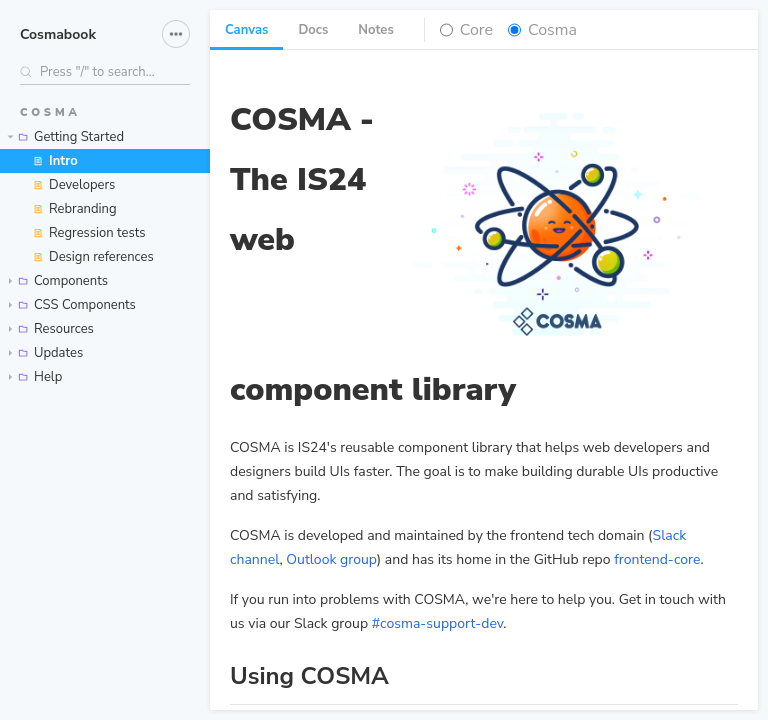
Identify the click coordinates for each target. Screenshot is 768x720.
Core (476, 30)
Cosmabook (58, 34)
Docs (313, 30)
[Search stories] (105, 72)
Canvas (246, 30)
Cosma (552, 30)
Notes (375, 30)
